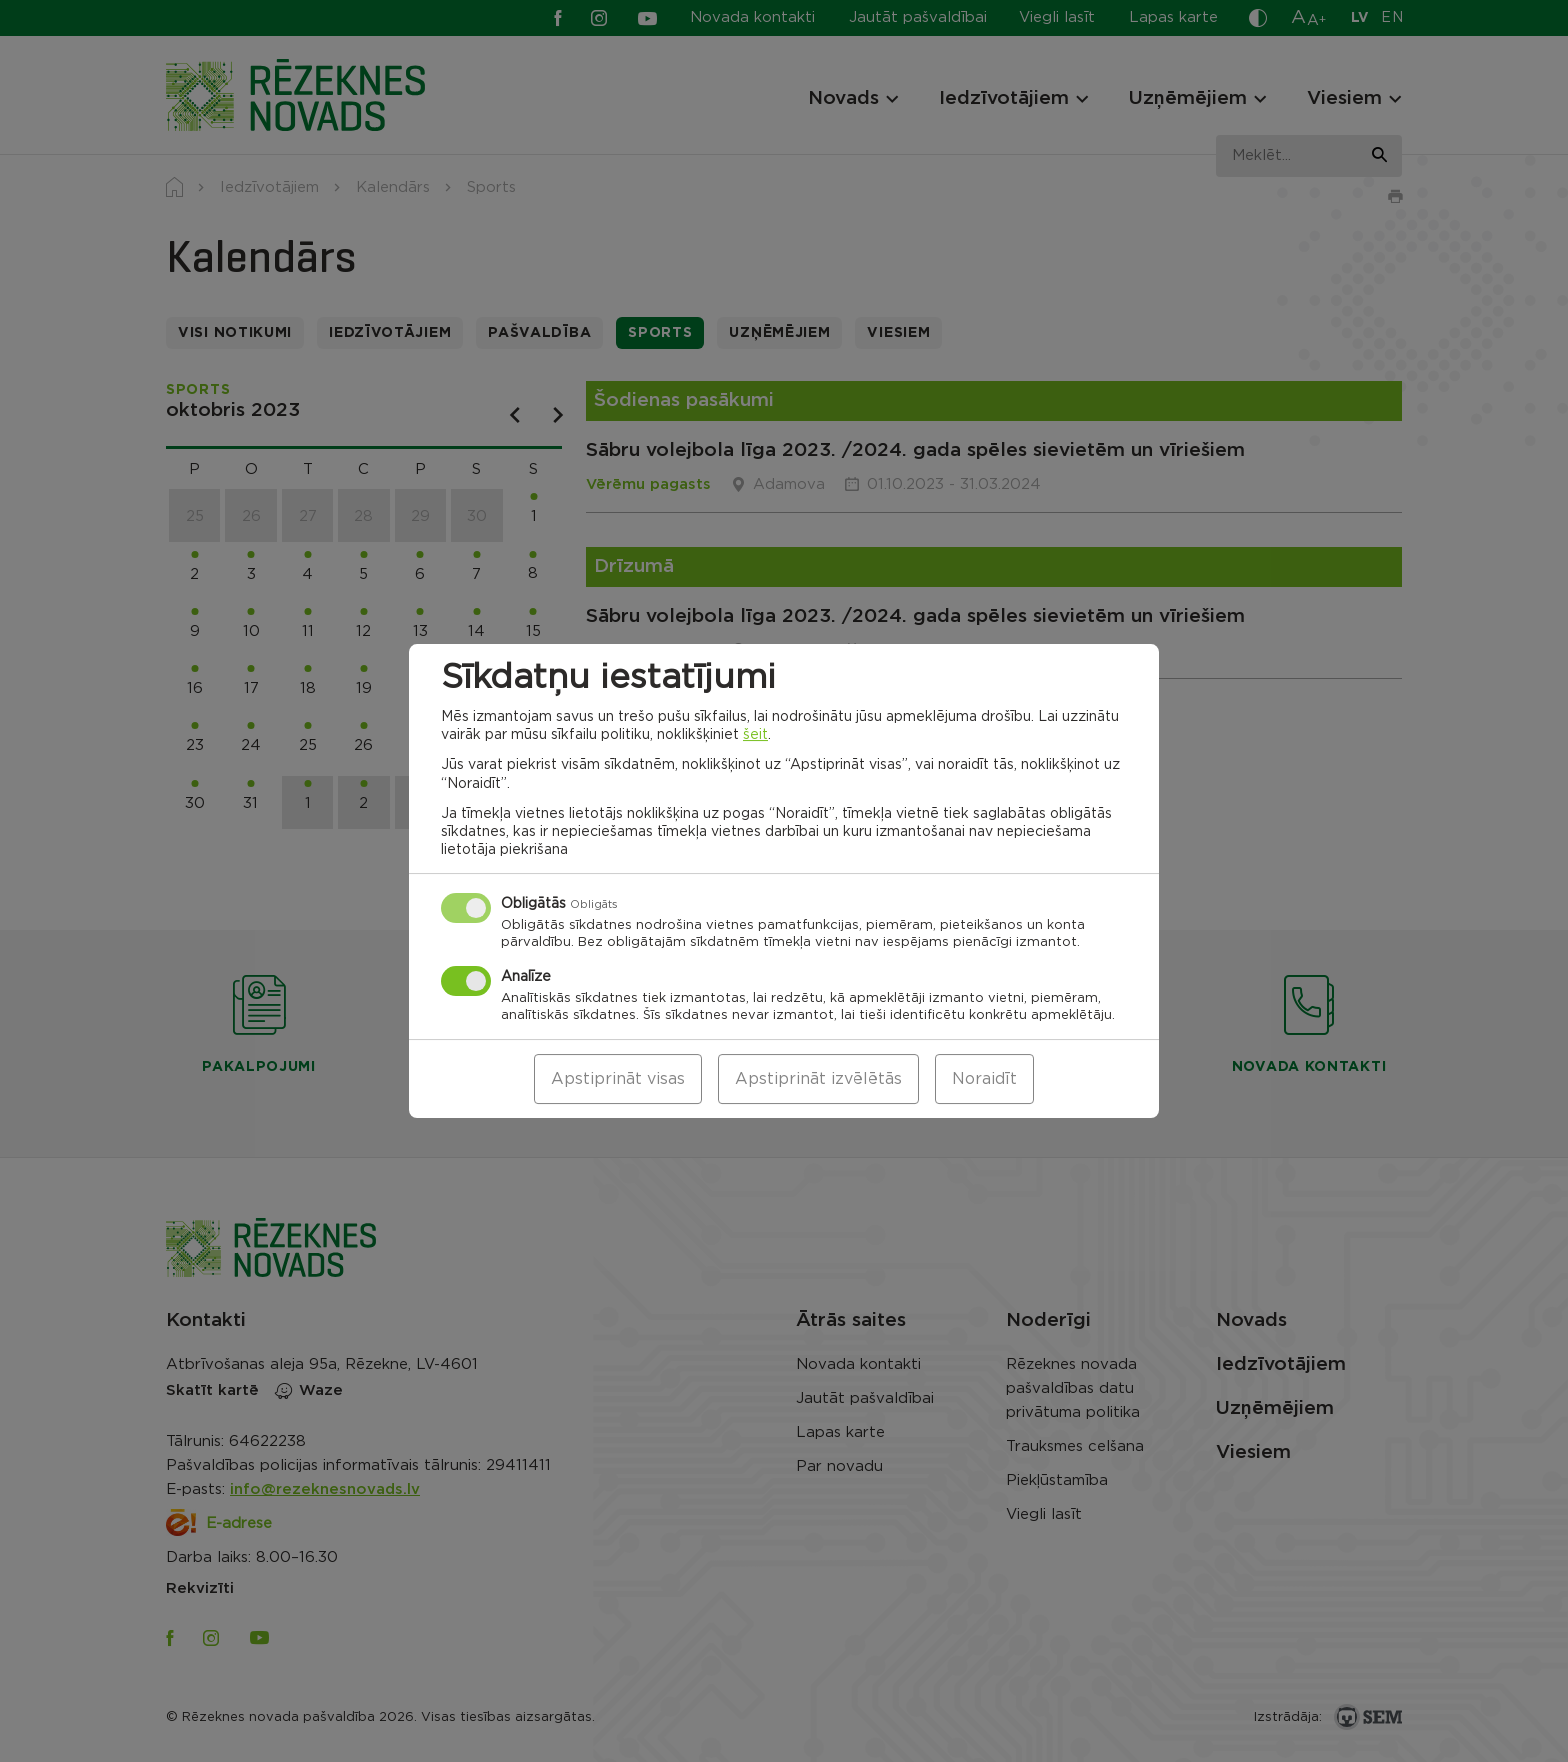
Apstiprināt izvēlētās (818, 1079)
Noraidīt (984, 1079)
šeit (755, 735)
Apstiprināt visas (618, 1079)
